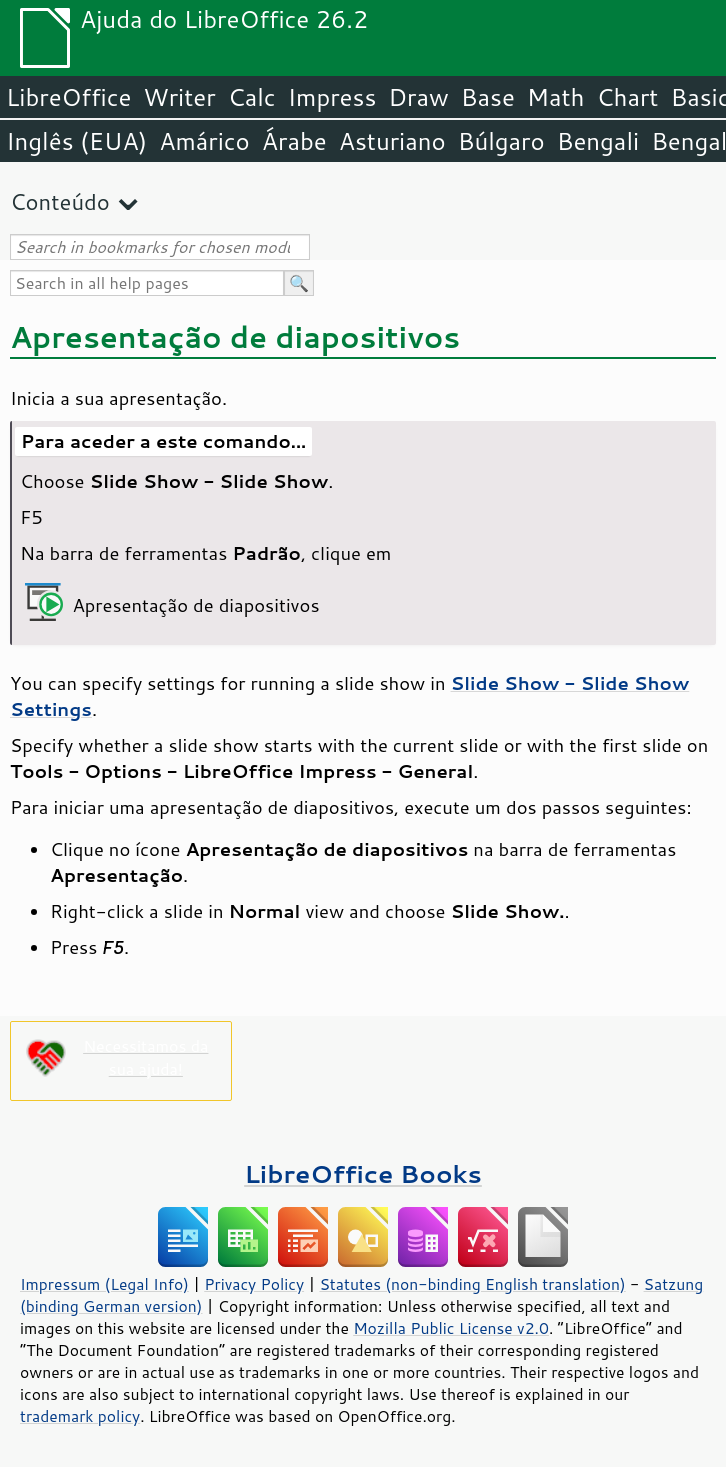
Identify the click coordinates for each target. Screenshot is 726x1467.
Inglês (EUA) (76, 141)
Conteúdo (60, 201)
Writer (179, 97)
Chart (627, 97)
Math (556, 97)
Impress (332, 97)
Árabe (294, 141)
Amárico (204, 141)
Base (488, 97)
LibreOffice (68, 97)
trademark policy (80, 1416)
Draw (418, 97)
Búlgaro (501, 141)
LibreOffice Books (363, 1173)
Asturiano (392, 141)
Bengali (598, 141)
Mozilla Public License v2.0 (451, 1328)
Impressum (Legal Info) (104, 1284)
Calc (252, 97)
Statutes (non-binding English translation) (472, 1284)
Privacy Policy (254, 1284)
